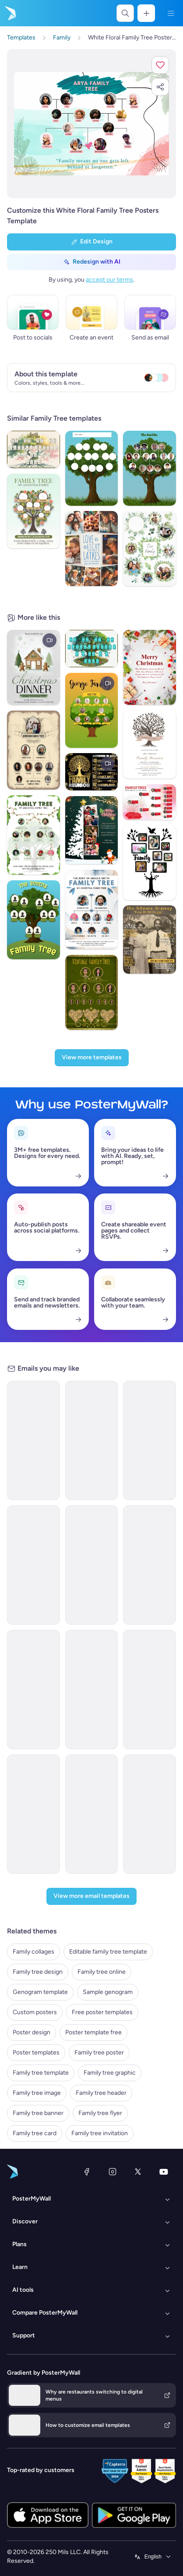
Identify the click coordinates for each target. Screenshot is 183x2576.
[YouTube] (163, 2171)
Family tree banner (38, 2113)
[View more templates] (92, 1057)
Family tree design (38, 1972)
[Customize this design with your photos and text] (91, 123)
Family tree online (101, 1972)
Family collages (33, 1951)
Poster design (31, 2032)
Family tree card (34, 2133)
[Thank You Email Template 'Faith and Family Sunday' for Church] (91, 1814)
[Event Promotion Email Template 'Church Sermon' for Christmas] (149, 1565)
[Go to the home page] (9, 13)
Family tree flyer (100, 2113)
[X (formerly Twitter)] (138, 2171)
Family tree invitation (99, 2133)
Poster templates (36, 2052)
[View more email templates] (91, 1896)
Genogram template (40, 1992)
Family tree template (41, 2072)
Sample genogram (108, 1992)
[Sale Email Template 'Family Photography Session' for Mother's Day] (33, 1814)
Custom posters (35, 2012)
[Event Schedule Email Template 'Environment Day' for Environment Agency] (91, 1565)
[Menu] (170, 13)
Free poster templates (102, 2012)
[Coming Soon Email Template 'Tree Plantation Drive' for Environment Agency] (33, 1565)
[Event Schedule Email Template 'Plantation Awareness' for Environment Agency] (149, 1440)
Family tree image (37, 2093)
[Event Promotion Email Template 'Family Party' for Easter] (149, 1814)
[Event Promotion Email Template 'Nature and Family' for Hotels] (33, 1689)
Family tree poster (99, 2052)
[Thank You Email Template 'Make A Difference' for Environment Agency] (91, 1440)
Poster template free (93, 2032)
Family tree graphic (110, 2072)
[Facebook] (86, 2171)
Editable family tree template (108, 1951)
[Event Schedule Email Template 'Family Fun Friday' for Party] (149, 1689)
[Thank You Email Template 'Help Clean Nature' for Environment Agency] (33, 1440)
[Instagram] (112, 2171)
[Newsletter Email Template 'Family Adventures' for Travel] (91, 1689)
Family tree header (101, 2093)
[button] (160, 65)
